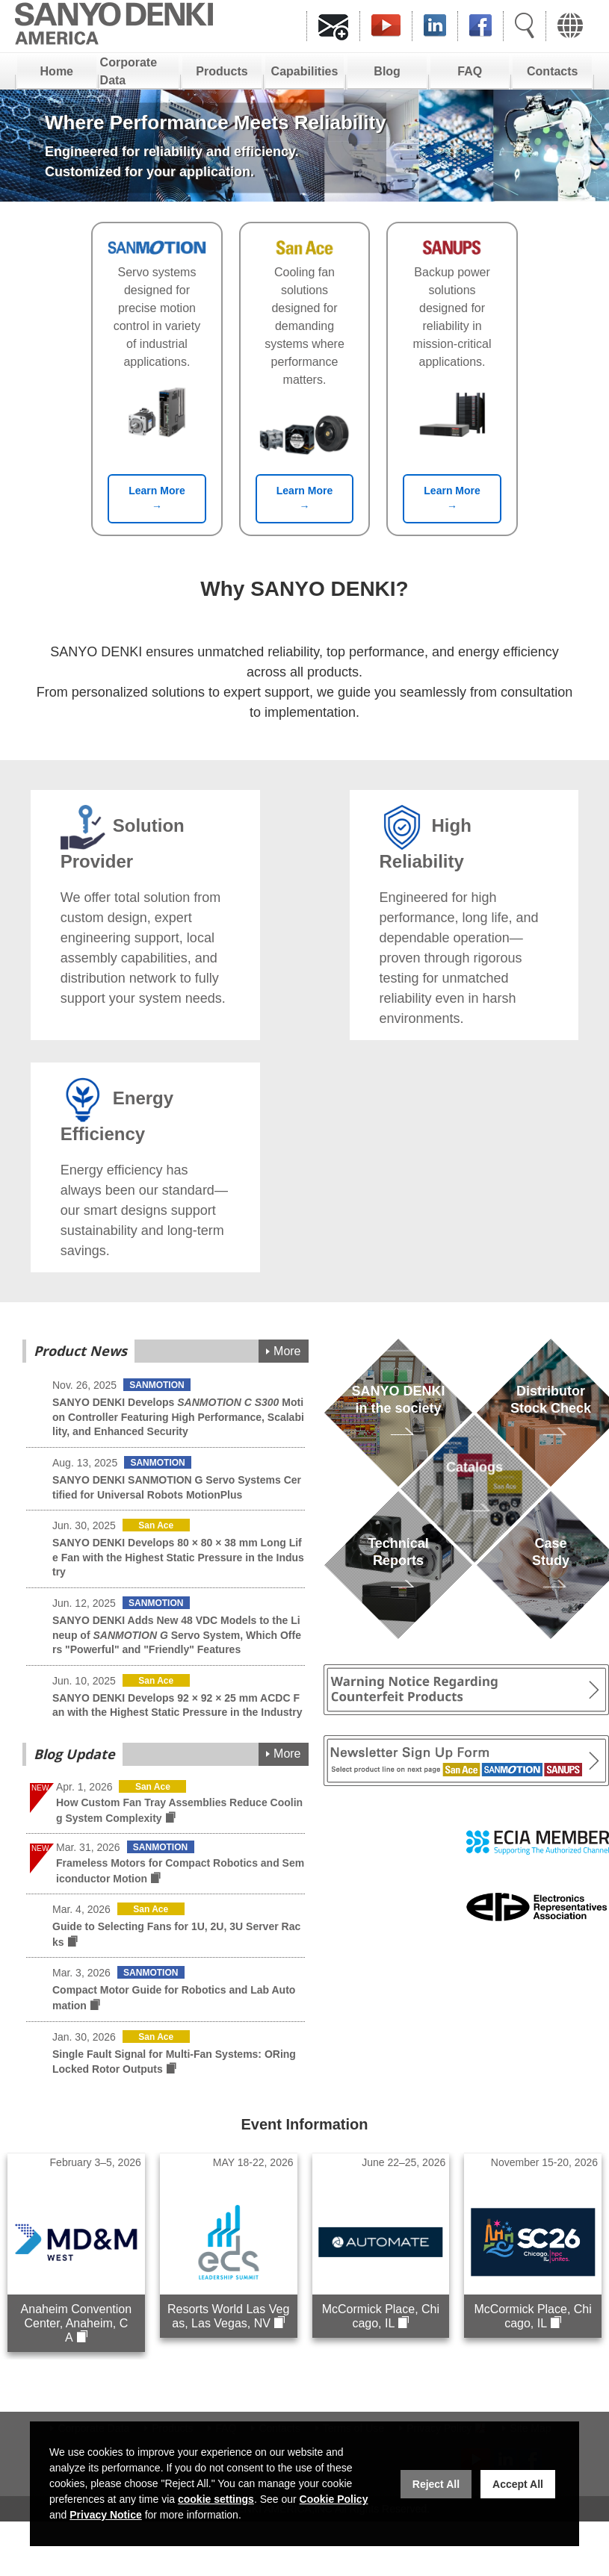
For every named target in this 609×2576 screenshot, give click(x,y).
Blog (387, 71)
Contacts (552, 71)
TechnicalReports (398, 1569)
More (286, 1351)
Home (56, 71)
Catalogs (473, 1493)
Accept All (517, 2484)
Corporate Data (128, 71)
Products (221, 71)
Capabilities (304, 71)
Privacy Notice (105, 2515)
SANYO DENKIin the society (398, 1417)
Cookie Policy (334, 2499)
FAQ (469, 71)
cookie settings (216, 2499)
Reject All (436, 2484)
